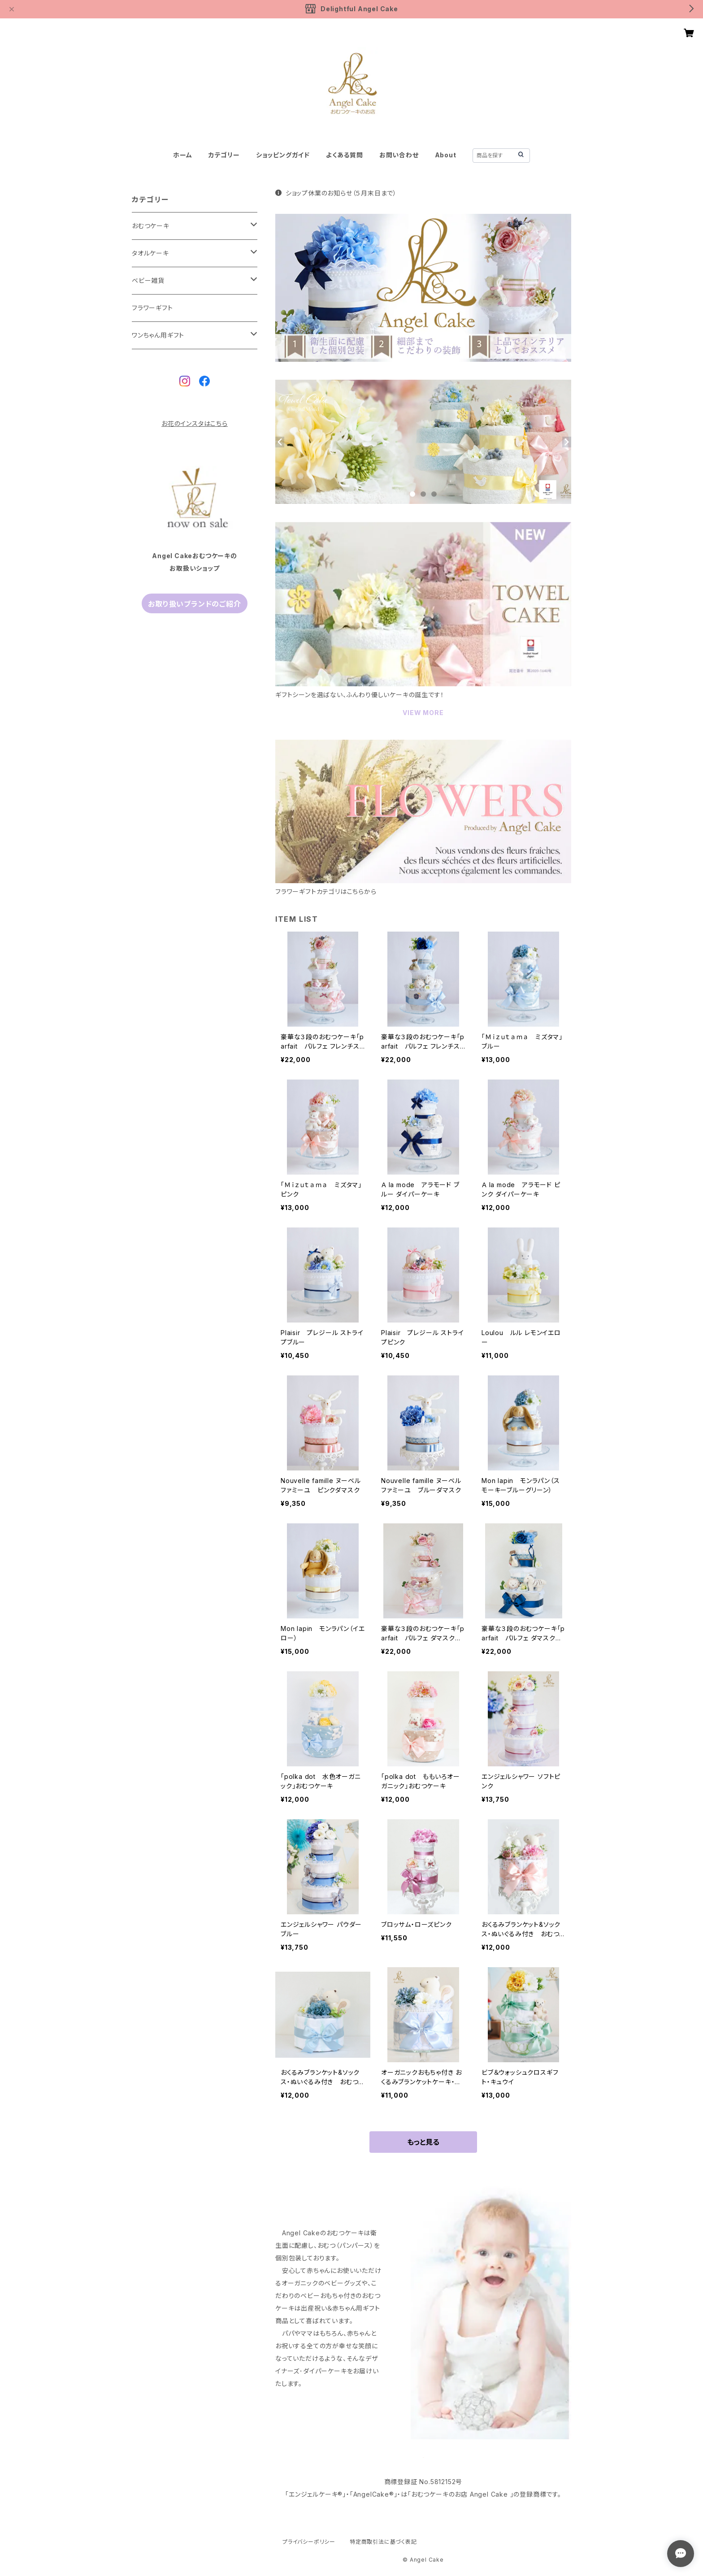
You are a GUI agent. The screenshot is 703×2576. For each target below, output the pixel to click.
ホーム (182, 155)
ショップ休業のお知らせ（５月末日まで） (336, 193)
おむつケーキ (150, 226)
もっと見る (423, 2142)
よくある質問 (344, 155)
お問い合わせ (399, 155)
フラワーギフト (152, 308)
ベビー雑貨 (148, 280)
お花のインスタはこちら (194, 423)
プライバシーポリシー (308, 2541)
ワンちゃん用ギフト (158, 335)
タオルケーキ (150, 253)
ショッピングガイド (283, 155)
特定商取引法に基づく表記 (383, 2541)
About (445, 155)
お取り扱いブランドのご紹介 (194, 603)
